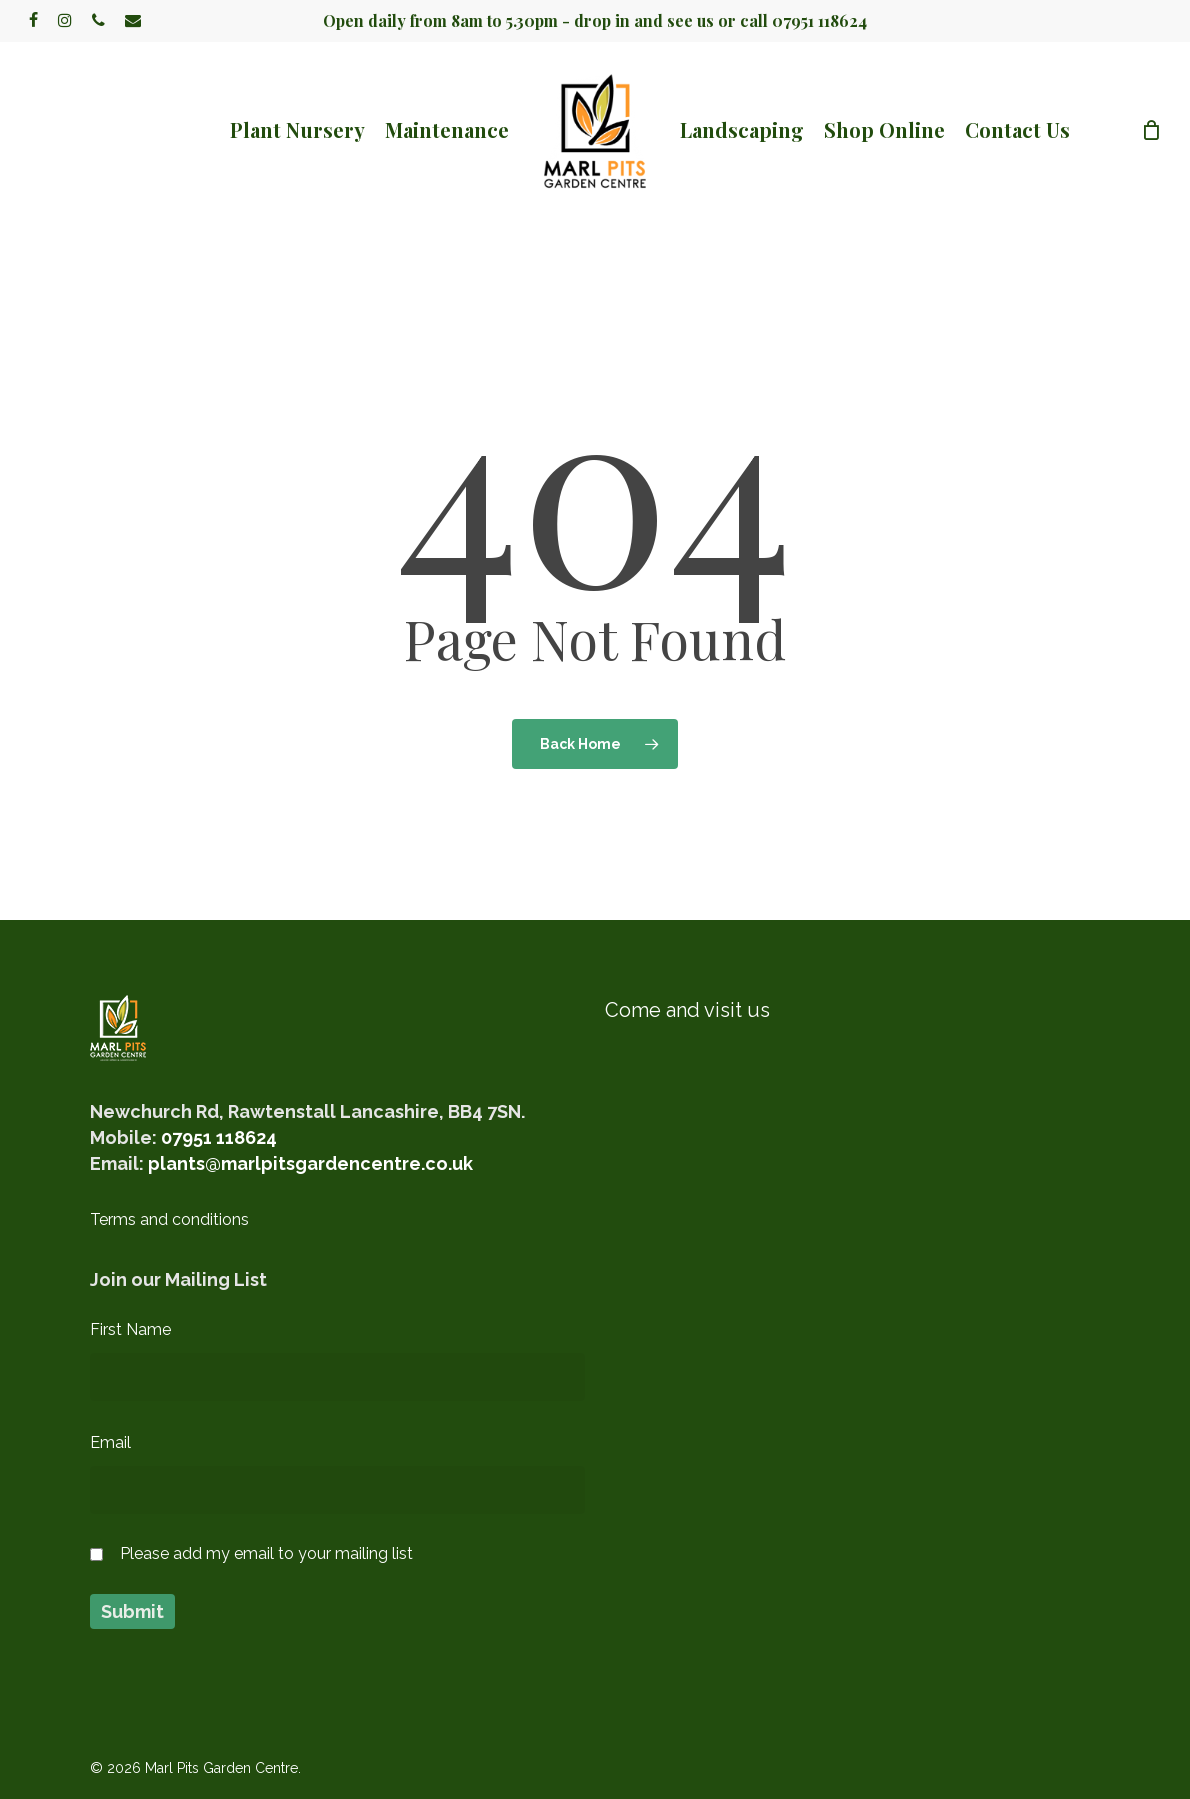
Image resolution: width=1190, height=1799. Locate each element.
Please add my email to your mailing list (266, 1553)
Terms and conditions (169, 1219)
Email (110, 1442)
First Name (130, 1329)
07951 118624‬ (219, 1137)
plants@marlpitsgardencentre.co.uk (310, 1163)
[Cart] (1151, 130)
